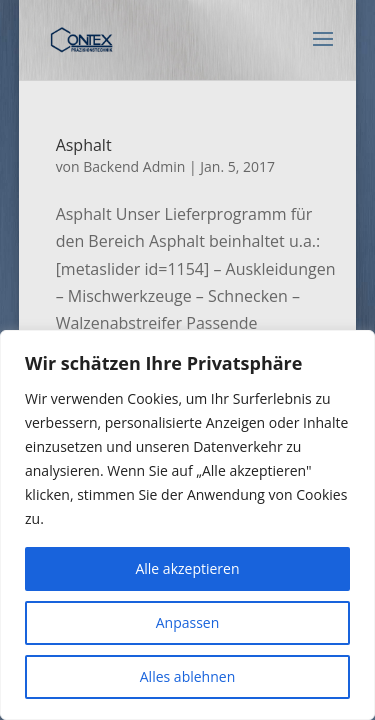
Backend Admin (134, 166)
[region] (187, 525)
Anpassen (188, 622)
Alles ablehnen (187, 676)
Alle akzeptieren (187, 568)
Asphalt (84, 145)
